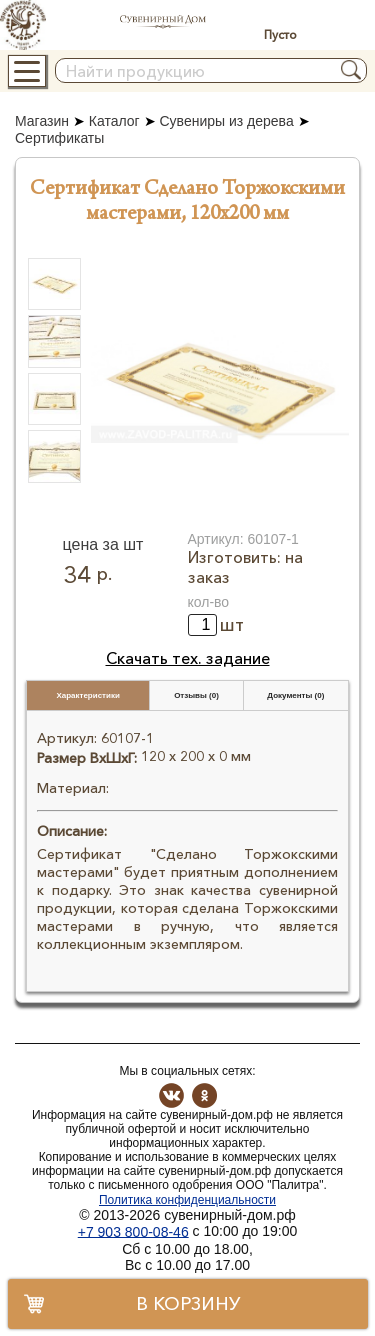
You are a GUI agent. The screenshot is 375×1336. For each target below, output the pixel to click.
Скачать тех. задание (188, 658)
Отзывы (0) (196, 695)
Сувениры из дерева (226, 121)
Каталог (114, 121)
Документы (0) (295, 695)
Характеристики (88, 695)
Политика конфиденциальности (187, 1200)
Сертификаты (59, 139)
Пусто (280, 34)
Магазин (42, 121)
